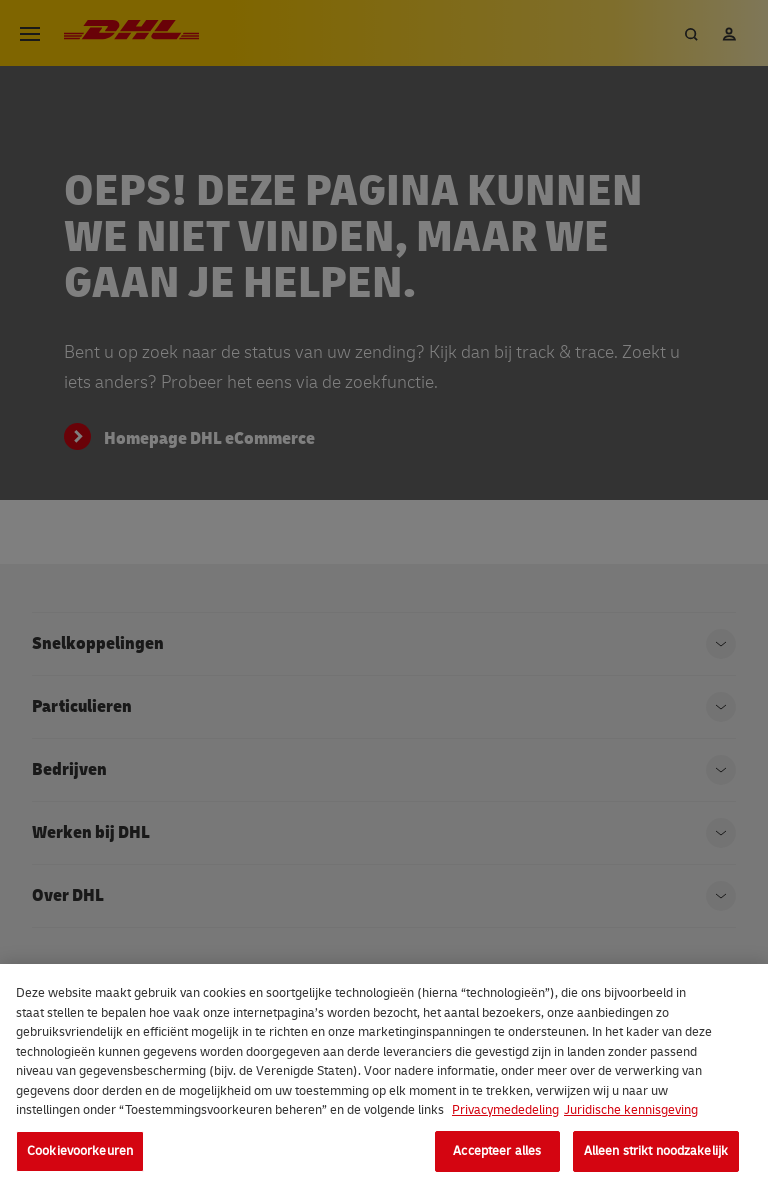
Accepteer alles (497, 1156)
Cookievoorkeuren (80, 1156)
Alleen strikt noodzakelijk (656, 1156)
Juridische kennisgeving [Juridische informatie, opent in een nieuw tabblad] (631, 1116)
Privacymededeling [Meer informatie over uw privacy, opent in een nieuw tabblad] (505, 1116)
